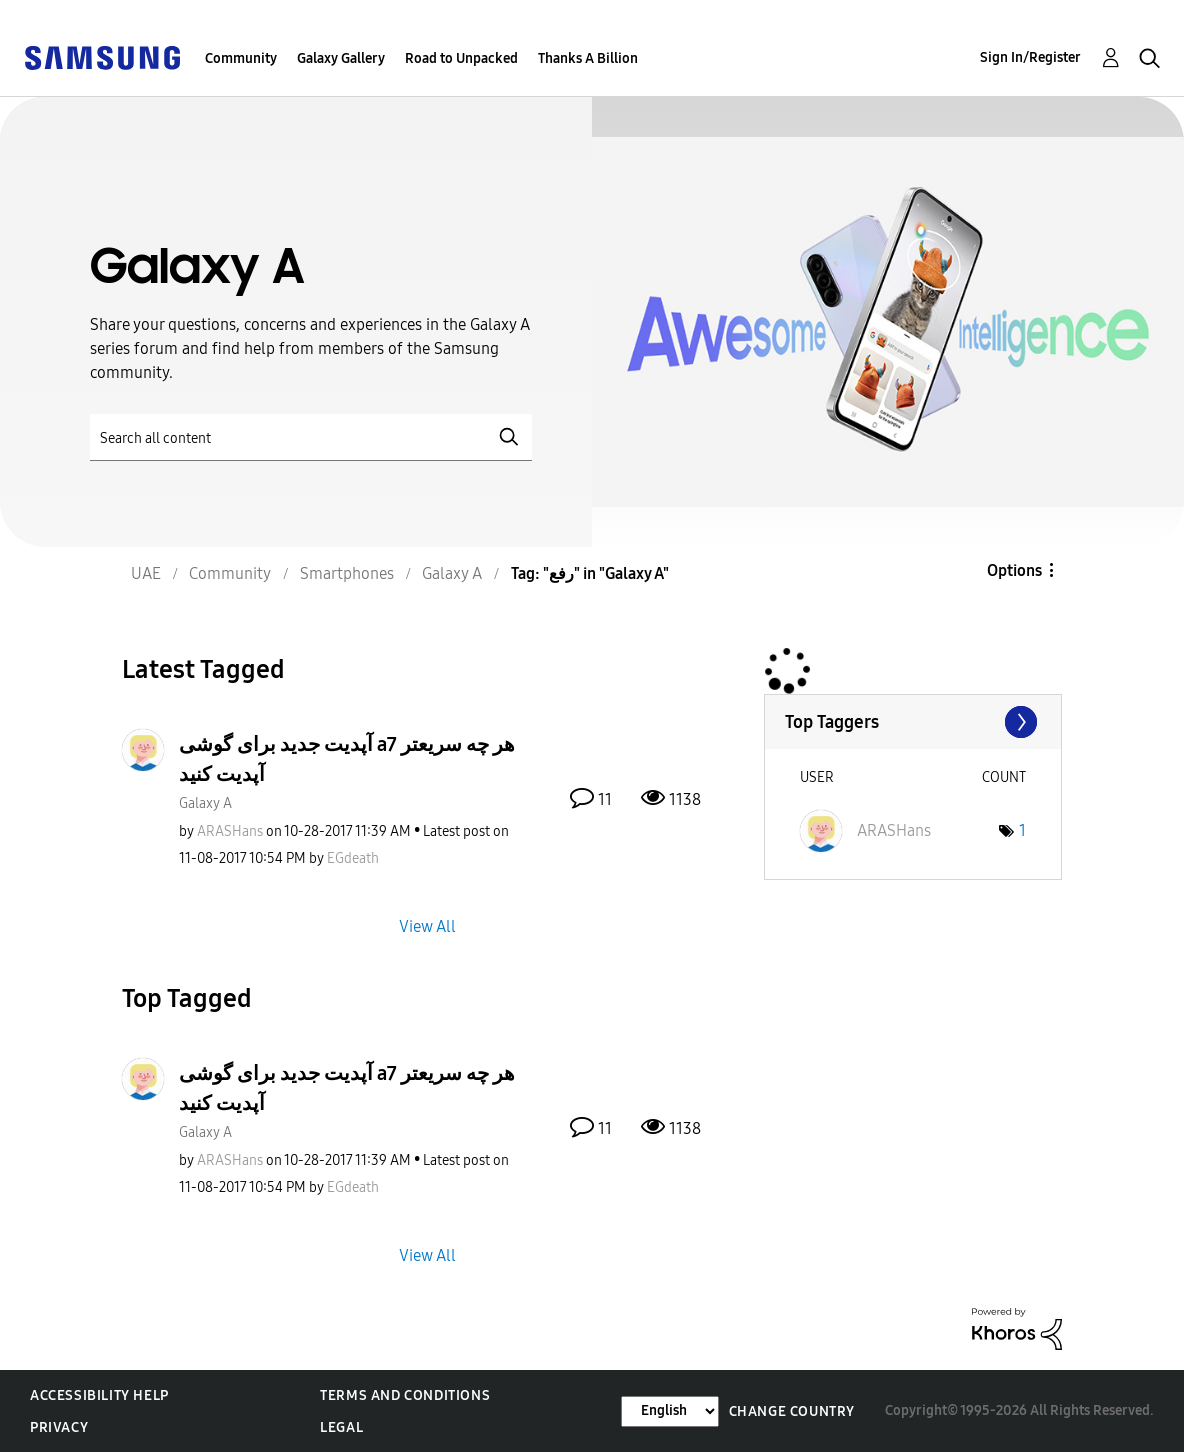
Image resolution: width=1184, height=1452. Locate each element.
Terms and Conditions (405, 1395)
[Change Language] (670, 1411)
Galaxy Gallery (341, 58)
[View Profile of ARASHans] (230, 831)
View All (427, 925)
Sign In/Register (1030, 57)
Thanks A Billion (588, 58)
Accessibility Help (99, 1395)
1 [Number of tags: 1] (1022, 830)
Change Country (792, 1411)
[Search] (311, 437)
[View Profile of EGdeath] (353, 858)
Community (241, 58)
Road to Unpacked (461, 58)
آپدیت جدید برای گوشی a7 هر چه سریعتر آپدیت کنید (347, 759)
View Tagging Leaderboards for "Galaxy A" (913, 722)
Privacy (59, 1427)
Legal (341, 1427)
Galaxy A (205, 803)
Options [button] (1014, 570)
